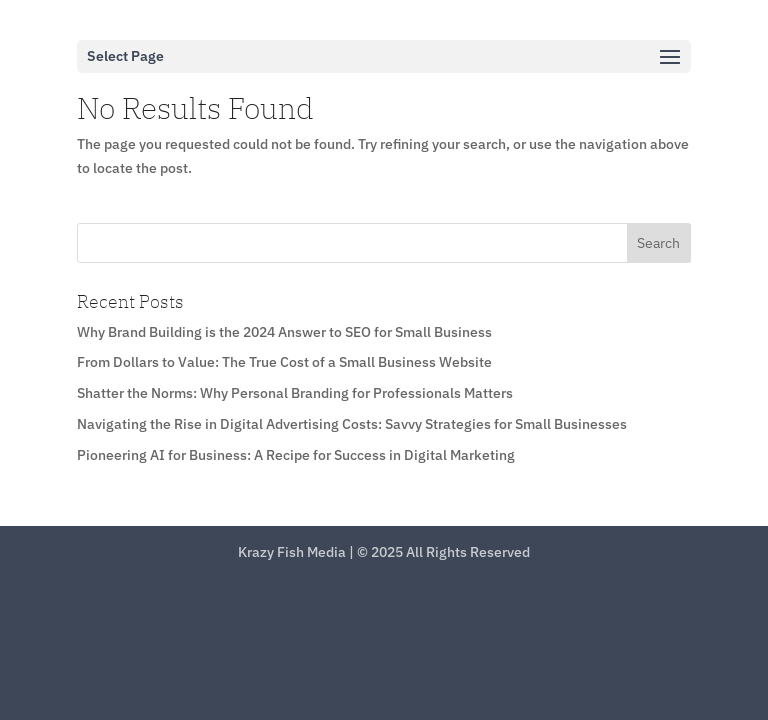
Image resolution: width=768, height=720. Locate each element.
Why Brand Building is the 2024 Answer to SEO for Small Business (284, 332)
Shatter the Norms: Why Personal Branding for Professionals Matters (295, 393)
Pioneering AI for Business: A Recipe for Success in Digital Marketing (296, 455)
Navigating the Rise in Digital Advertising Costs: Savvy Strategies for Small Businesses (352, 424)
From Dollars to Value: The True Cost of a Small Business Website (284, 362)
